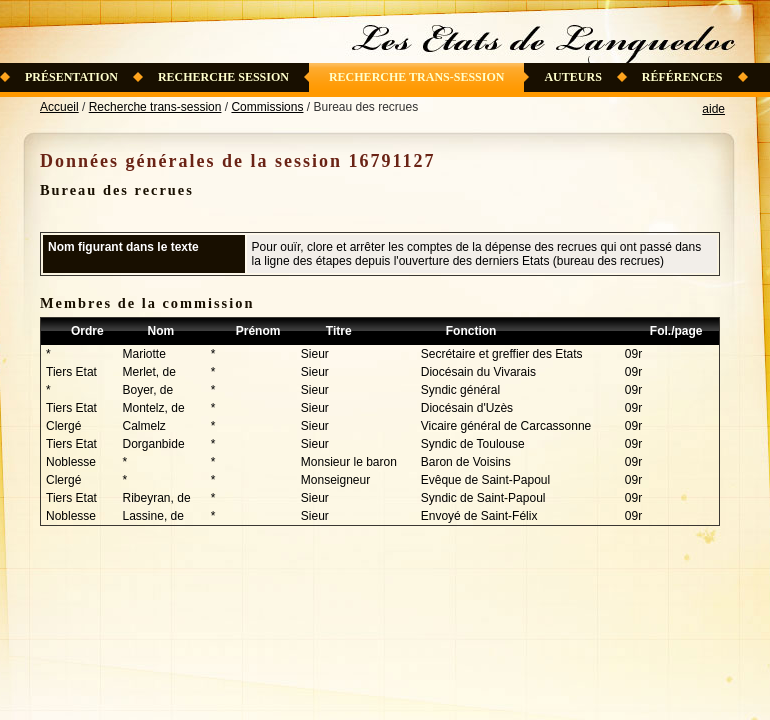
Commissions (267, 107)
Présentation (71, 77)
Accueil (59, 107)
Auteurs (572, 77)
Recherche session (223, 77)
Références (682, 77)
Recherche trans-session (417, 77)
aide (713, 109)
